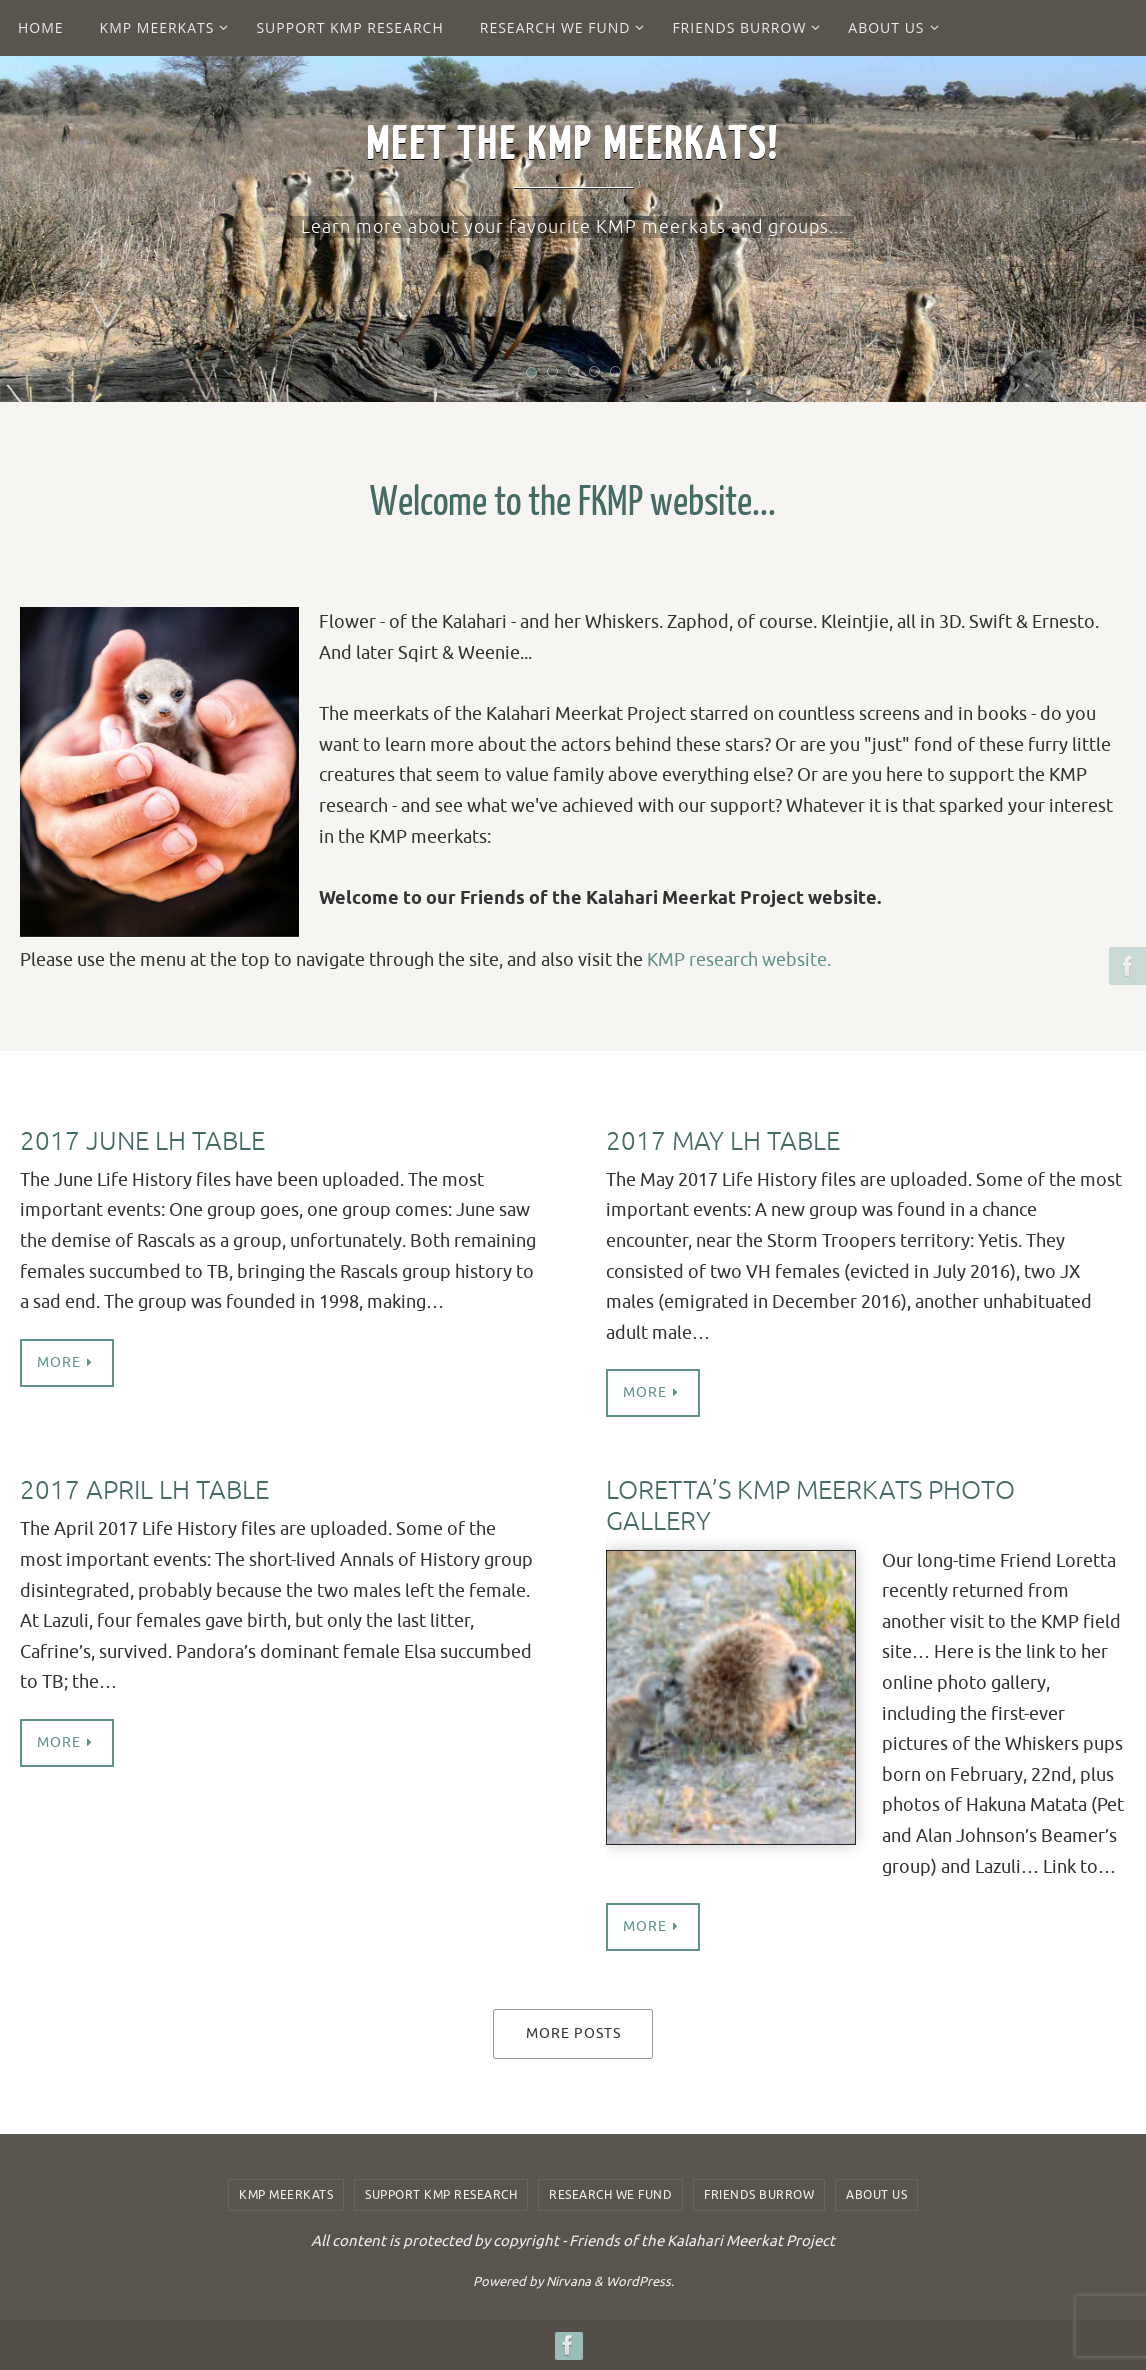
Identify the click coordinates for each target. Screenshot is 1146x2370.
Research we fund (610, 2195)
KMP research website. (739, 960)
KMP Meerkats (286, 2195)
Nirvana (568, 2281)
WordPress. (640, 2281)
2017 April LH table (144, 1490)
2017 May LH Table (723, 1141)
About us (876, 2195)
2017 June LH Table (142, 1141)
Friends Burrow (759, 2195)
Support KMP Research (441, 2195)
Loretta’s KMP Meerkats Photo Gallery (810, 1506)
